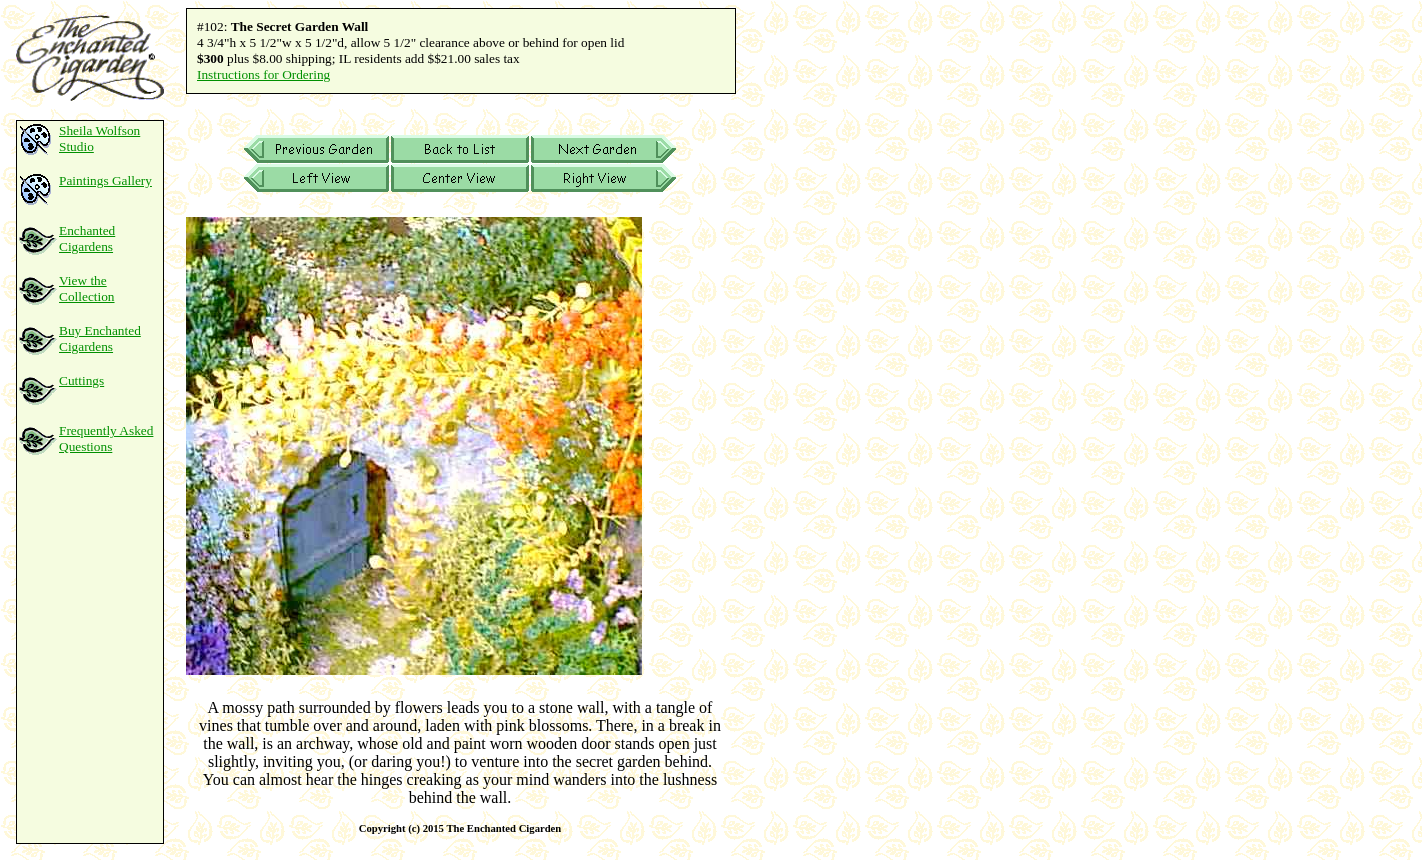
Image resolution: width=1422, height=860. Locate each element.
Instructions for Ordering (263, 74)
